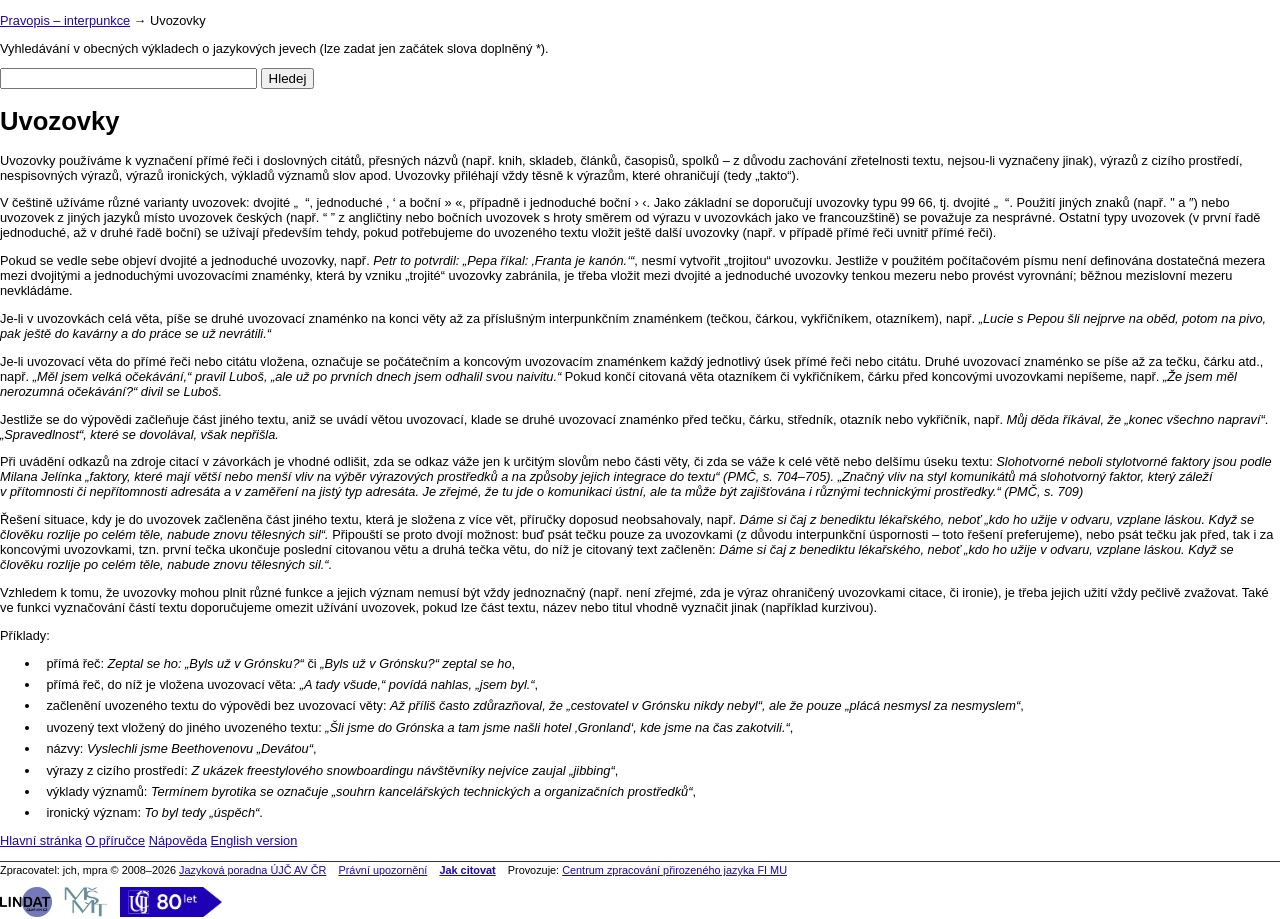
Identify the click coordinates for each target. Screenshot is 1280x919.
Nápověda (178, 840)
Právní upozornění (382, 870)
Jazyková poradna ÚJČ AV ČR (252, 870)
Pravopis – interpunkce (65, 20)
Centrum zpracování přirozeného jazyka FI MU (674, 870)
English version (254, 840)
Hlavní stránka (41, 840)
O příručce (115, 840)
